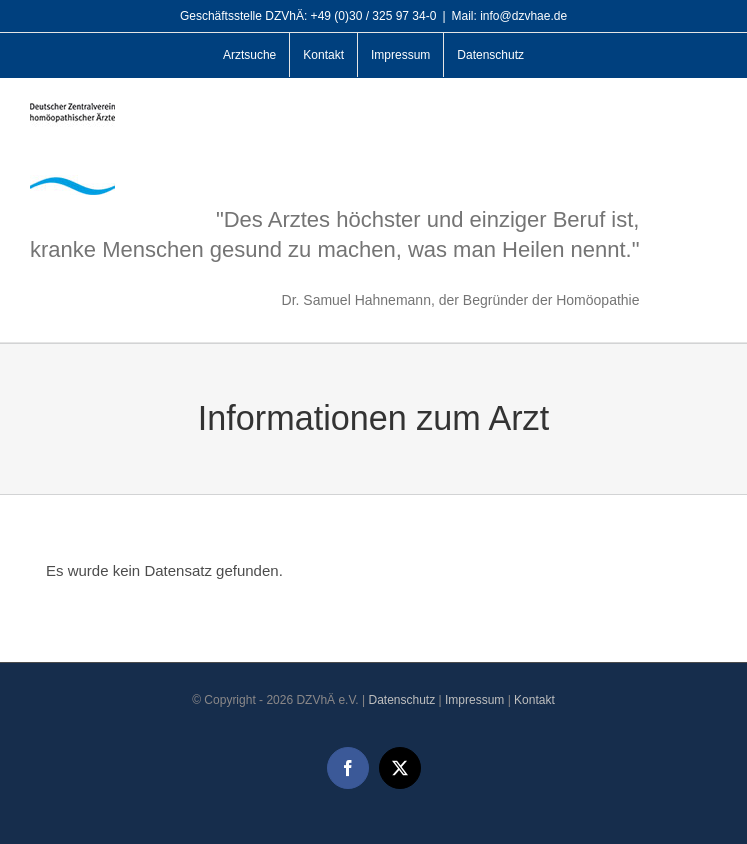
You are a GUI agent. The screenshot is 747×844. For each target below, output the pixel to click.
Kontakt (534, 700)
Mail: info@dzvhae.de (510, 16)
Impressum (474, 700)
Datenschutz (401, 700)
